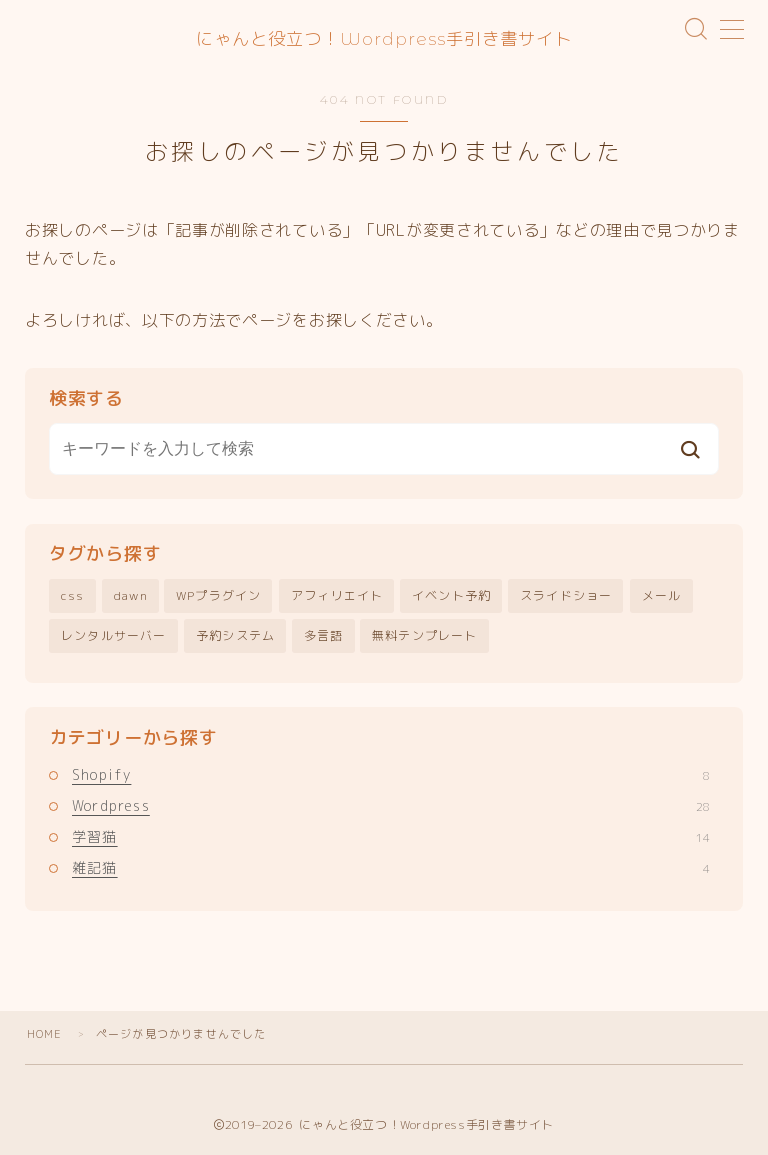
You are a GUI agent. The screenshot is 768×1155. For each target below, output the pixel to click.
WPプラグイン (218, 596)
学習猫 (391, 837)
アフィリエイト (337, 596)
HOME (45, 1034)
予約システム (235, 635)
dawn (131, 596)
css (73, 596)
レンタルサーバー (114, 635)
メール (662, 596)
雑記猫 (391, 868)
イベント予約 (451, 596)
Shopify (391, 774)
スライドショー (566, 596)
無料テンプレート (425, 635)
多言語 (324, 635)
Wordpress (391, 805)
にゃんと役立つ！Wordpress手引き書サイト (384, 38)
